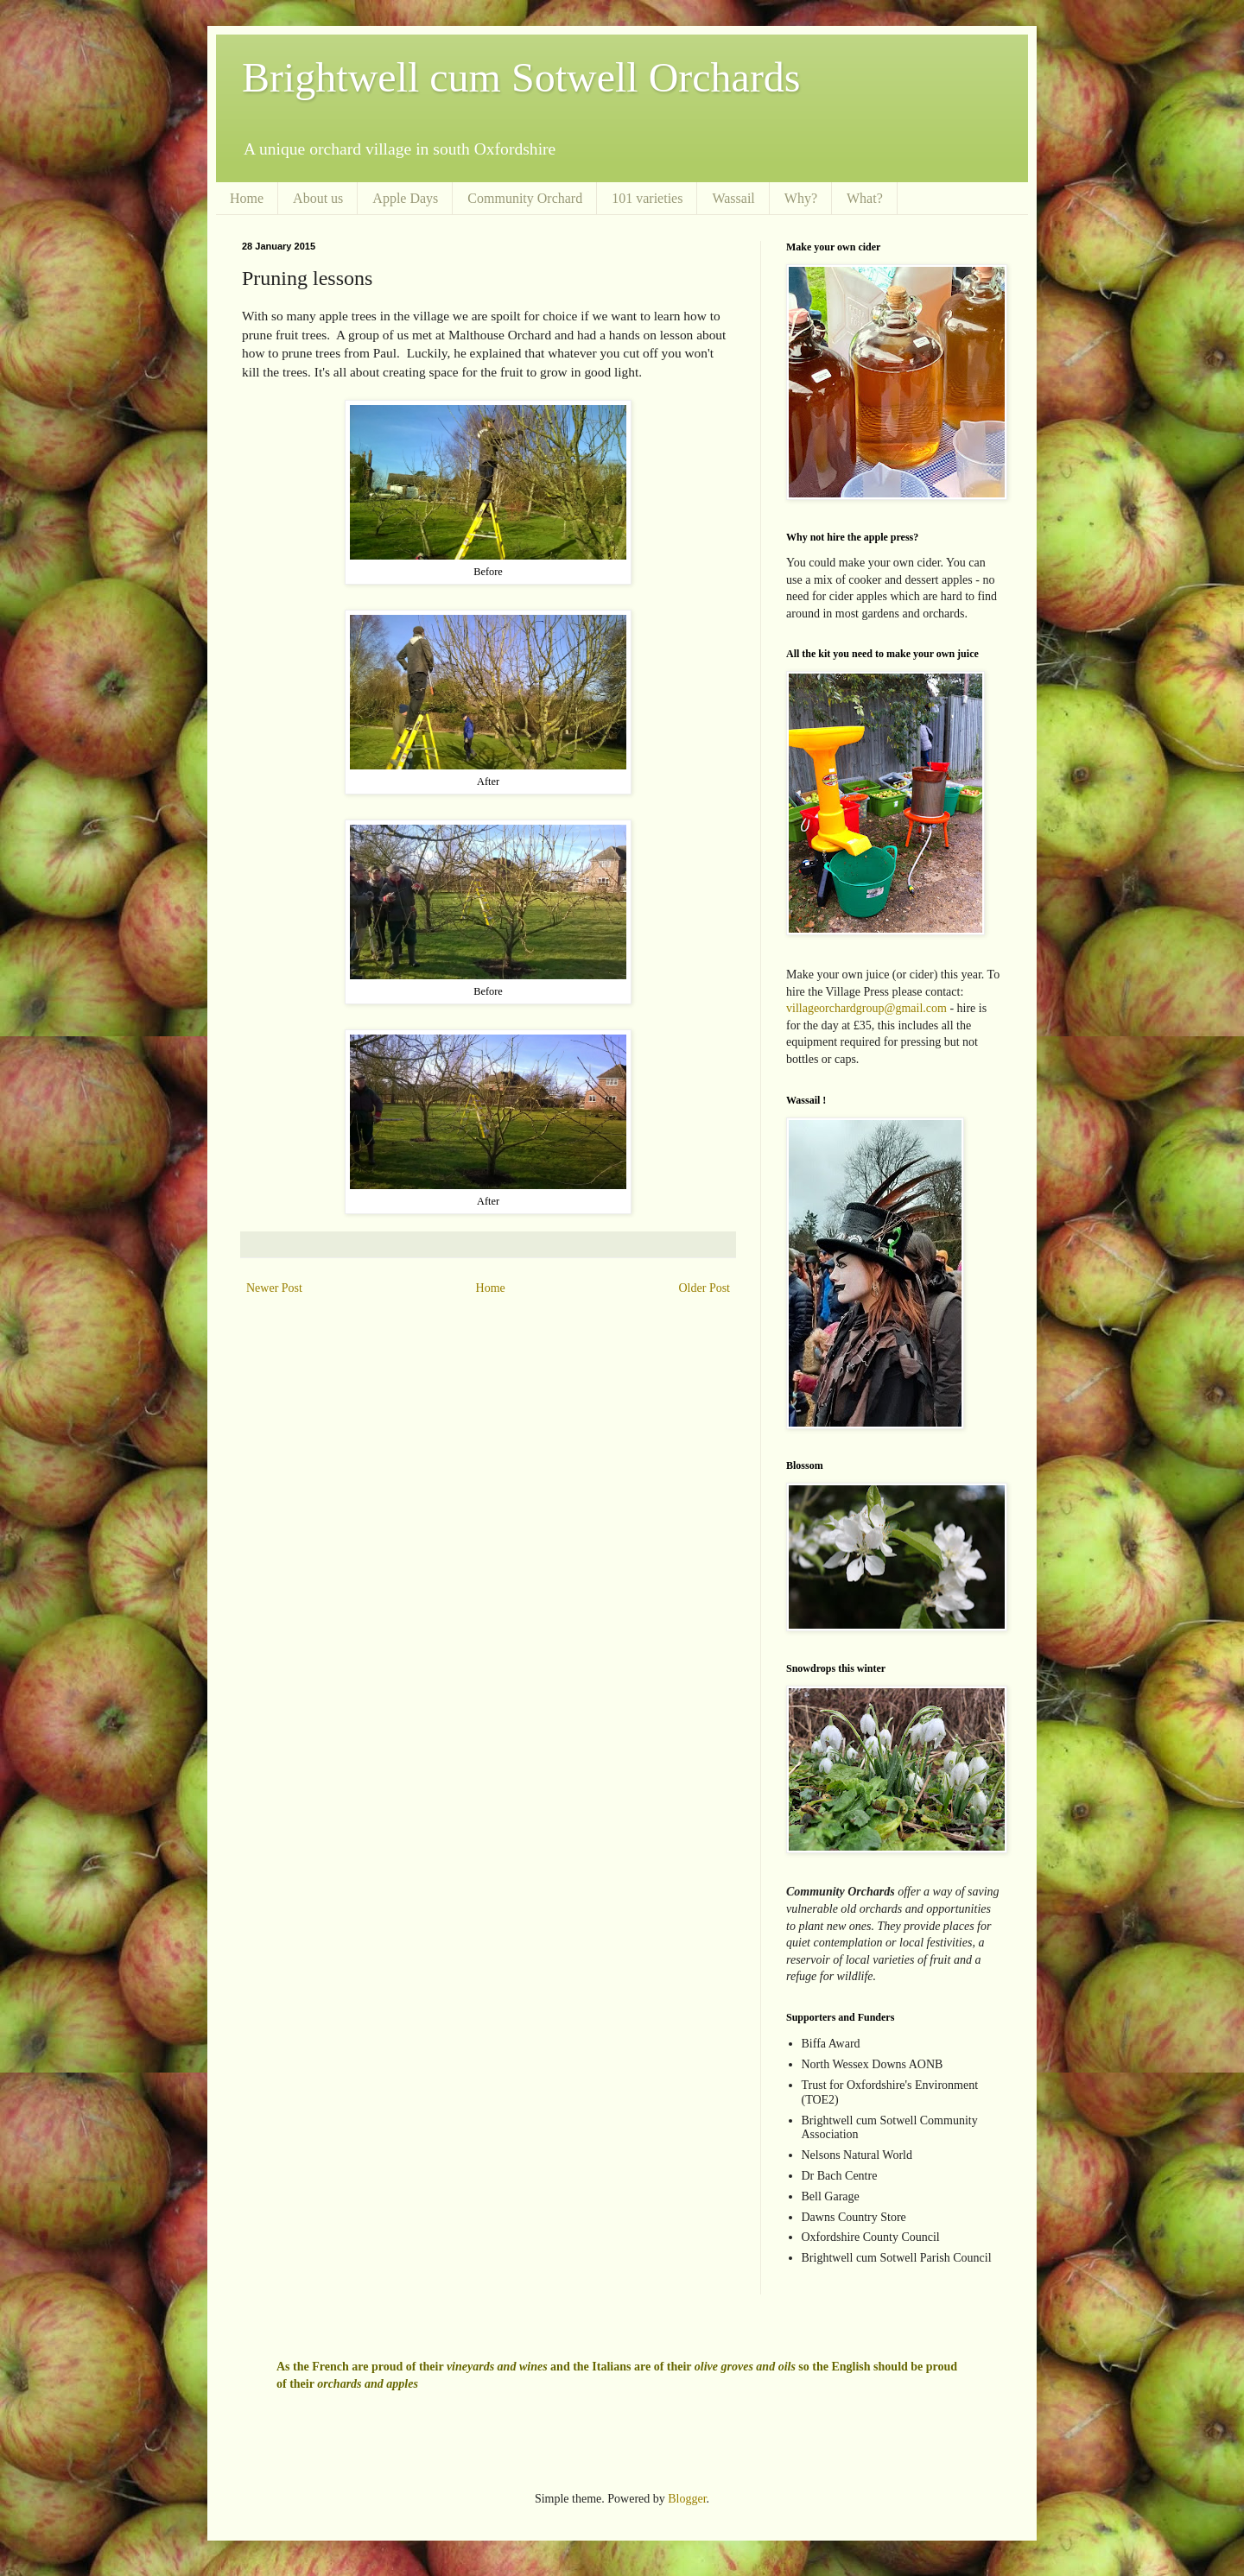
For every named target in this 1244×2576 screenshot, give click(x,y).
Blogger (687, 2498)
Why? (800, 198)
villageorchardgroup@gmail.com (866, 1008)
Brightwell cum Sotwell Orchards (521, 77)
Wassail (733, 198)
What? (865, 198)
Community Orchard (524, 198)
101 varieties (647, 198)
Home (246, 198)
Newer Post (274, 1288)
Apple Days (405, 198)
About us (318, 198)
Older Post (705, 1288)
